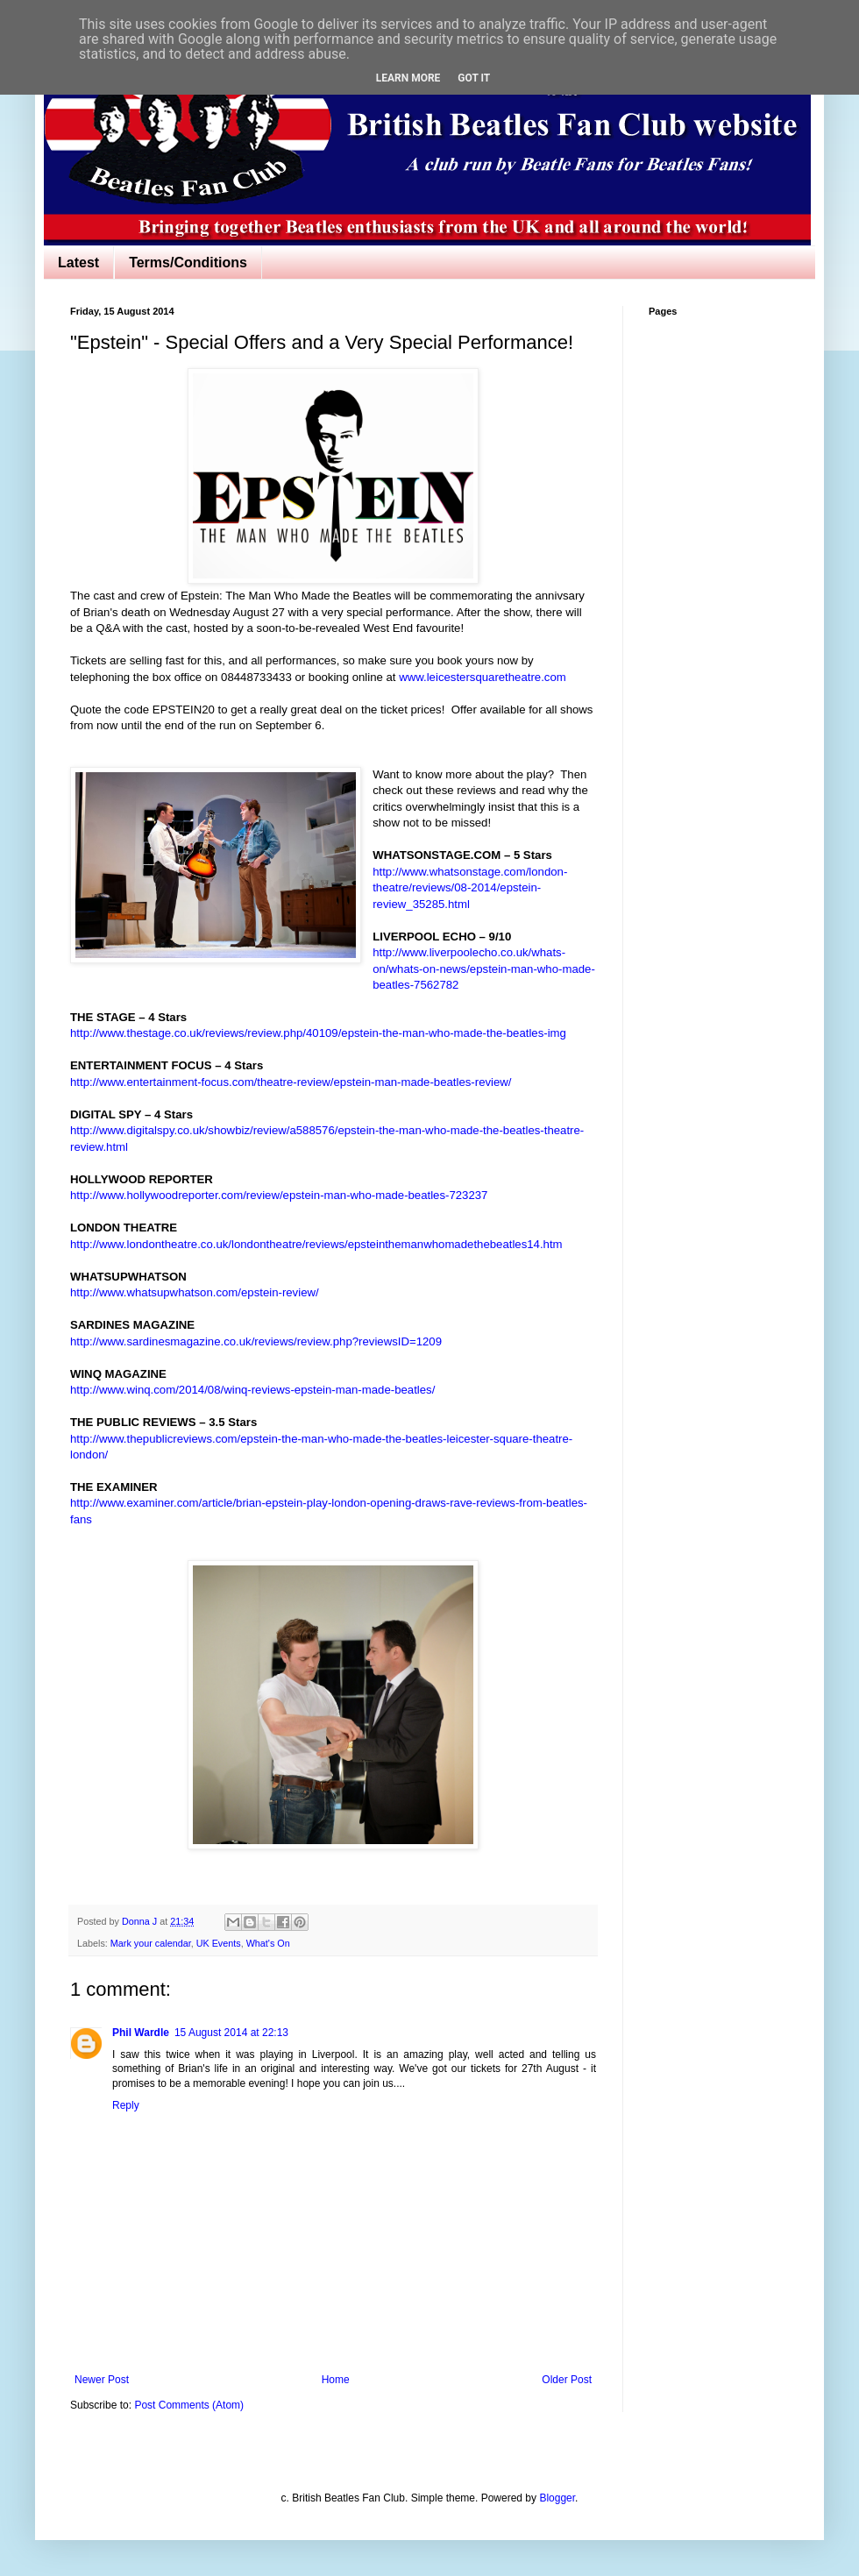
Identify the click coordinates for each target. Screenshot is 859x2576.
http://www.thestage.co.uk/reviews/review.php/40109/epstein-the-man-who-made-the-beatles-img (318, 1033)
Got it (474, 78)
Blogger (557, 2498)
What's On (268, 1943)
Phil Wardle (140, 2032)
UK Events (218, 1943)
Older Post (567, 2380)
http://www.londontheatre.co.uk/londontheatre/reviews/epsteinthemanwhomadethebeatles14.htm (316, 1244)
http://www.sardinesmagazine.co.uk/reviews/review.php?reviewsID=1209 (256, 1341)
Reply (125, 2105)
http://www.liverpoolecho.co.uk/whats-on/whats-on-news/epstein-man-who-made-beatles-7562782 (484, 968)
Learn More (408, 78)
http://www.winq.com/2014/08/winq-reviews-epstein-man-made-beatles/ (252, 1389)
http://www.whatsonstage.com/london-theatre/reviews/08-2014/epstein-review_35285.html (470, 888)
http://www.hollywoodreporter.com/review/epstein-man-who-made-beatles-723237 (278, 1195)
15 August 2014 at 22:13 (231, 2032)
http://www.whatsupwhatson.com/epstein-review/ (194, 1292)
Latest (78, 262)
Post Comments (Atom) (189, 2405)
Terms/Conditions (188, 262)
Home (336, 2380)
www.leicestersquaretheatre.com (482, 677)
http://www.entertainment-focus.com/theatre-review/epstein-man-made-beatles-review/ (291, 1082)
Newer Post (102, 2380)
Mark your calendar (150, 1943)
